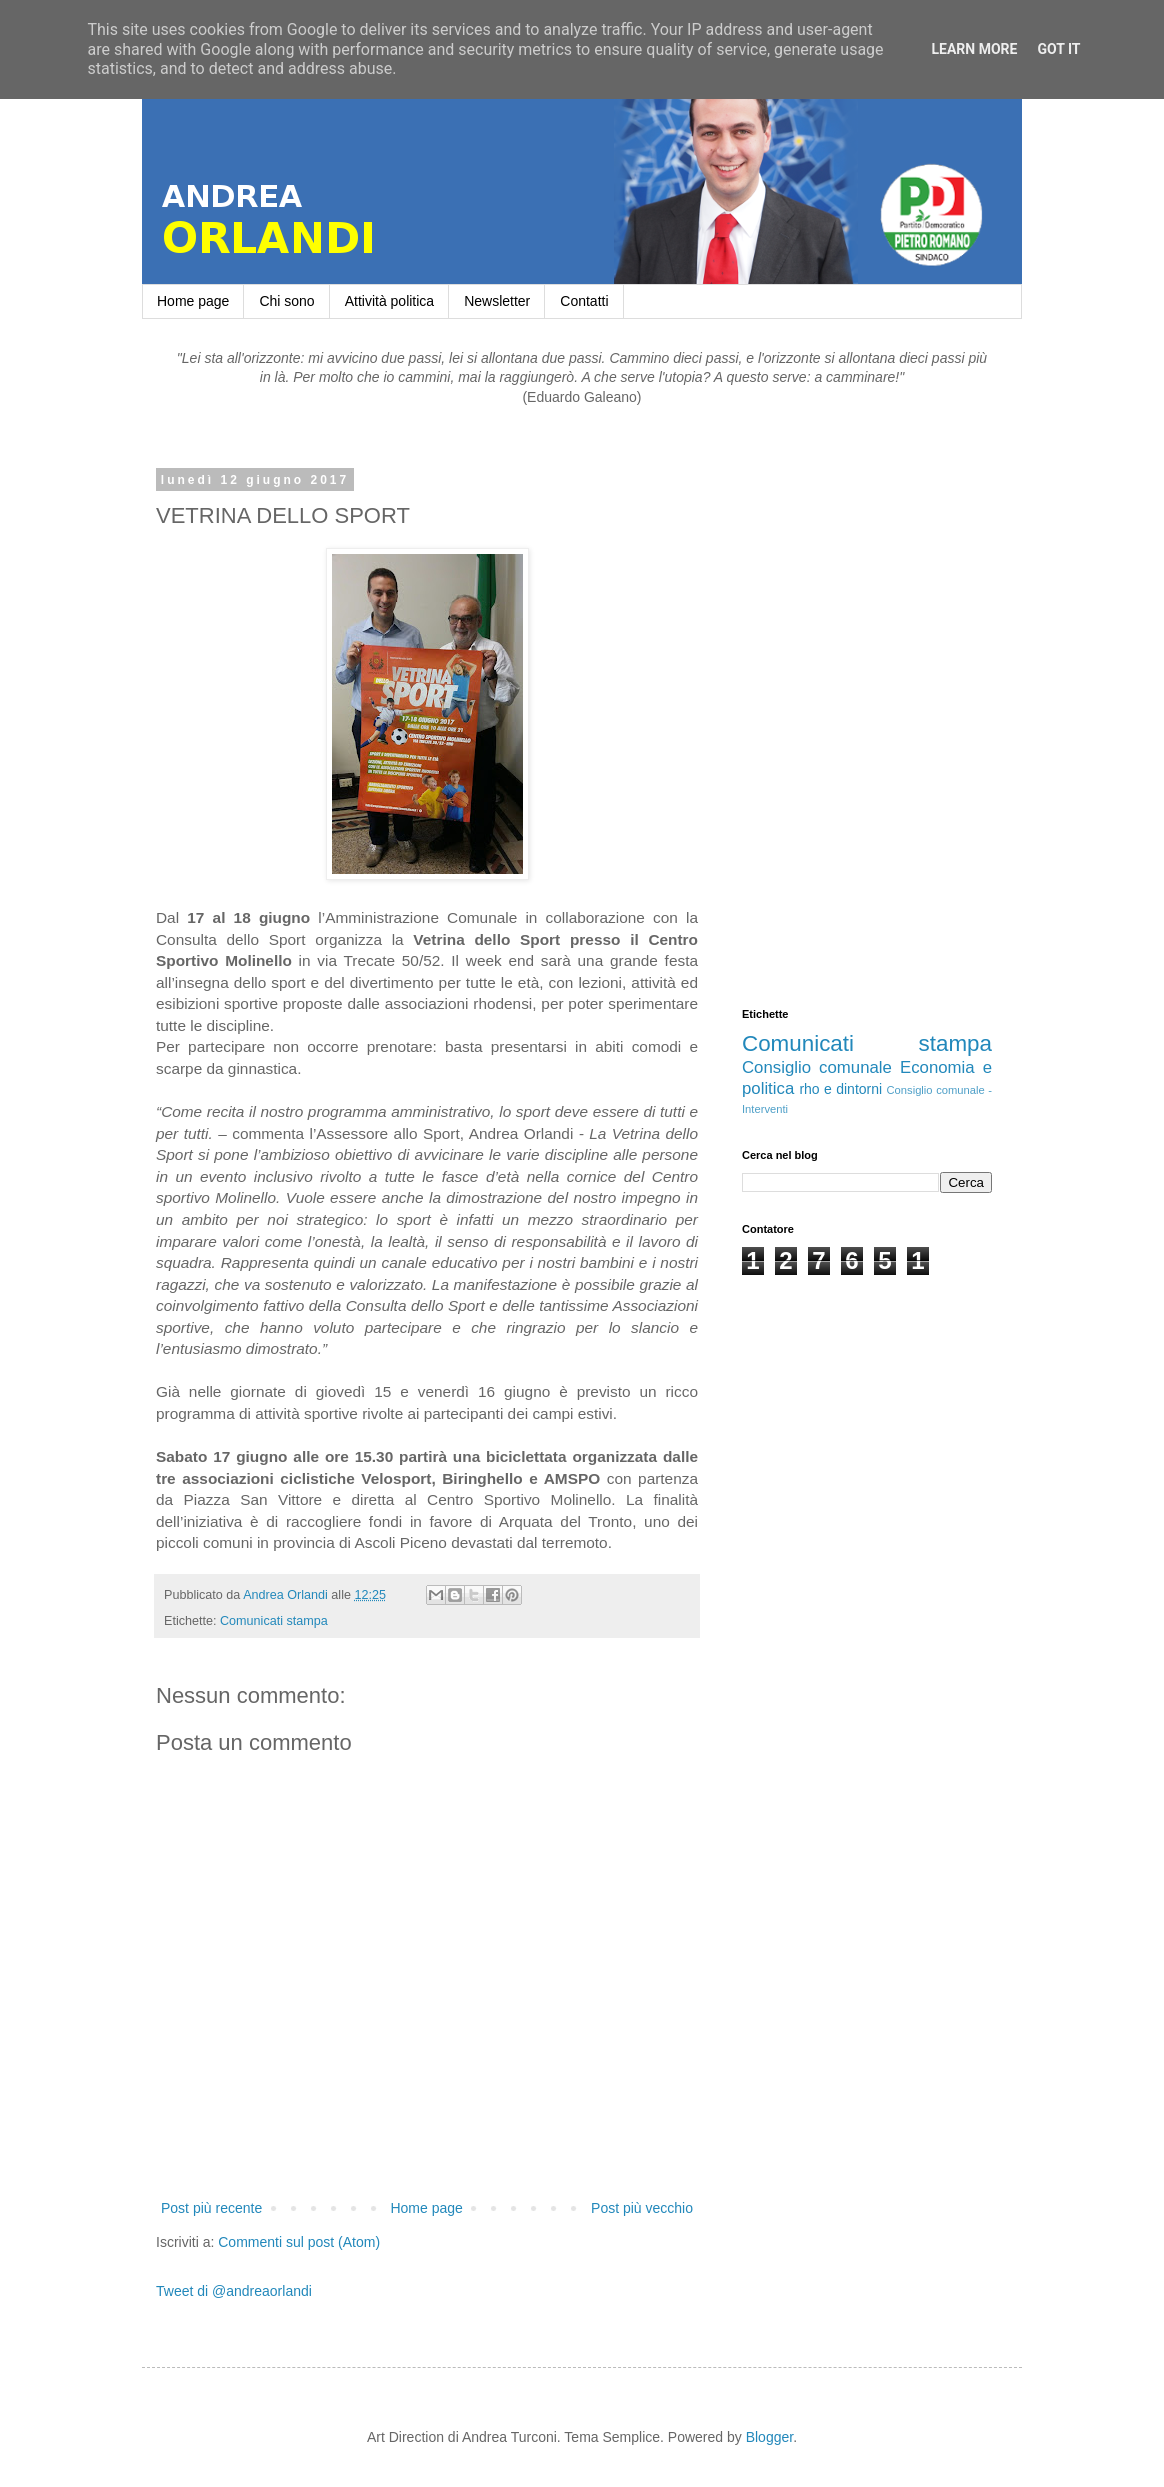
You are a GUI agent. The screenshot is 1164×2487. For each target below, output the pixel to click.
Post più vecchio (642, 2208)
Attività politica (389, 301)
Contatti (584, 301)
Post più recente (211, 2208)
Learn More (974, 49)
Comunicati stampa (274, 1621)
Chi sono (286, 301)
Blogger (769, 2437)
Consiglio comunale (817, 1067)
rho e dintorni (840, 1089)
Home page (193, 301)
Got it (1058, 49)
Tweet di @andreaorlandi (234, 2291)
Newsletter (497, 301)
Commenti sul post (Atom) (299, 2242)
